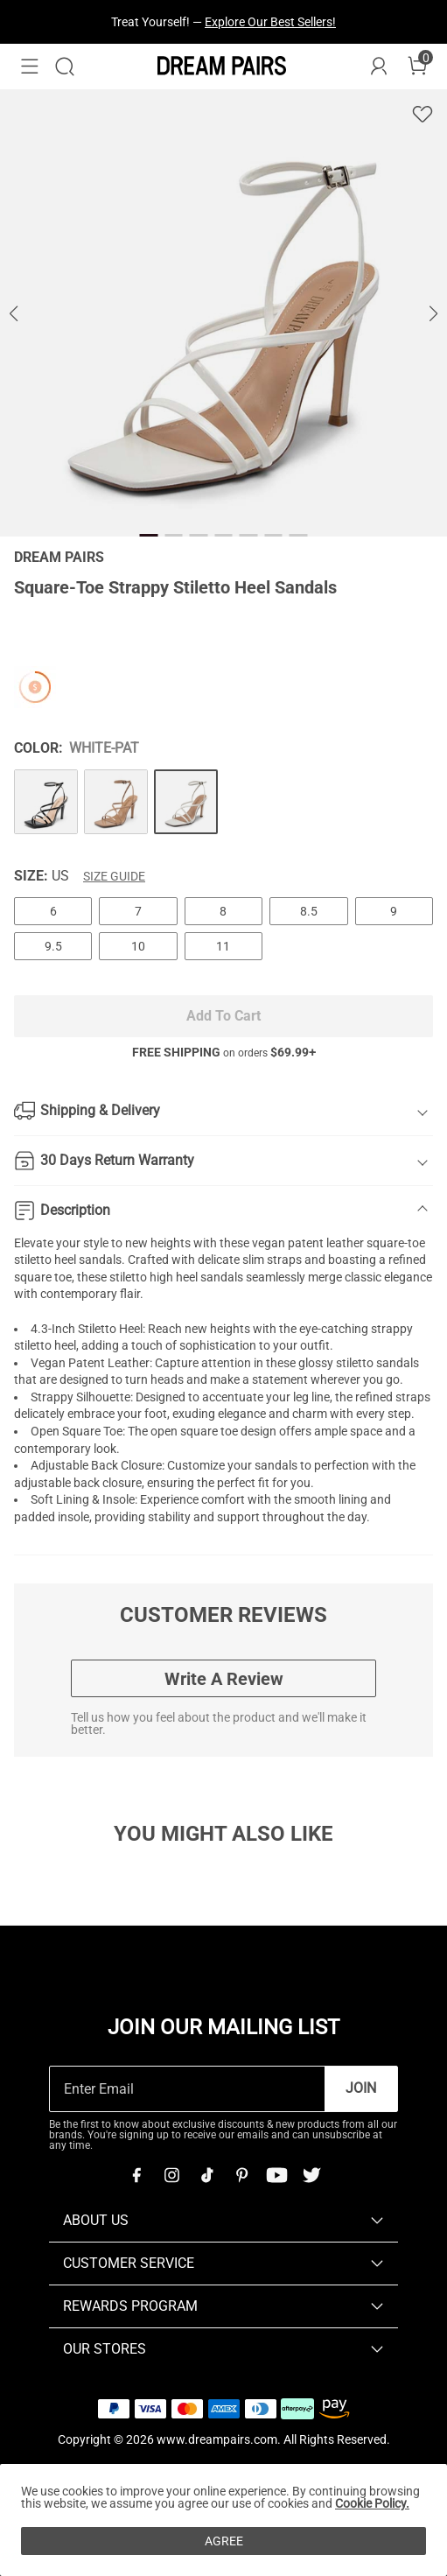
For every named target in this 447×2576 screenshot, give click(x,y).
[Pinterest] (241, 2175)
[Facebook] (136, 2175)
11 (223, 946)
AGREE (224, 2541)
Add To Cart (223, 1015)
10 (138, 946)
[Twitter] (311, 2175)
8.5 (309, 911)
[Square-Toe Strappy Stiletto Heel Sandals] (46, 801)
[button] (29, 66)
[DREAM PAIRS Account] (378, 66)
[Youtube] (276, 2175)
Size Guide (114, 876)
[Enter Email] (187, 2089)
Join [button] (361, 2088)
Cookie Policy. (372, 2503)
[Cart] (417, 66)
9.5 (53, 946)
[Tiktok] (206, 2175)
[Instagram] (171, 2175)
